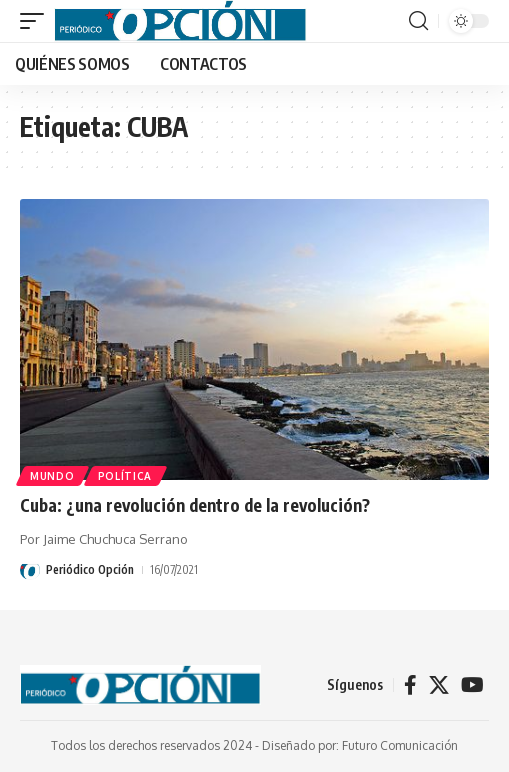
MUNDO (52, 476)
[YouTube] (472, 685)
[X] (439, 685)
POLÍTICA (125, 476)
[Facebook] (410, 685)
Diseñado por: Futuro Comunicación (360, 745)
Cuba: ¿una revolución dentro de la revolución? (195, 505)
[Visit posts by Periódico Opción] (30, 570)
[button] (37, 21)
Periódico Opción (90, 569)
